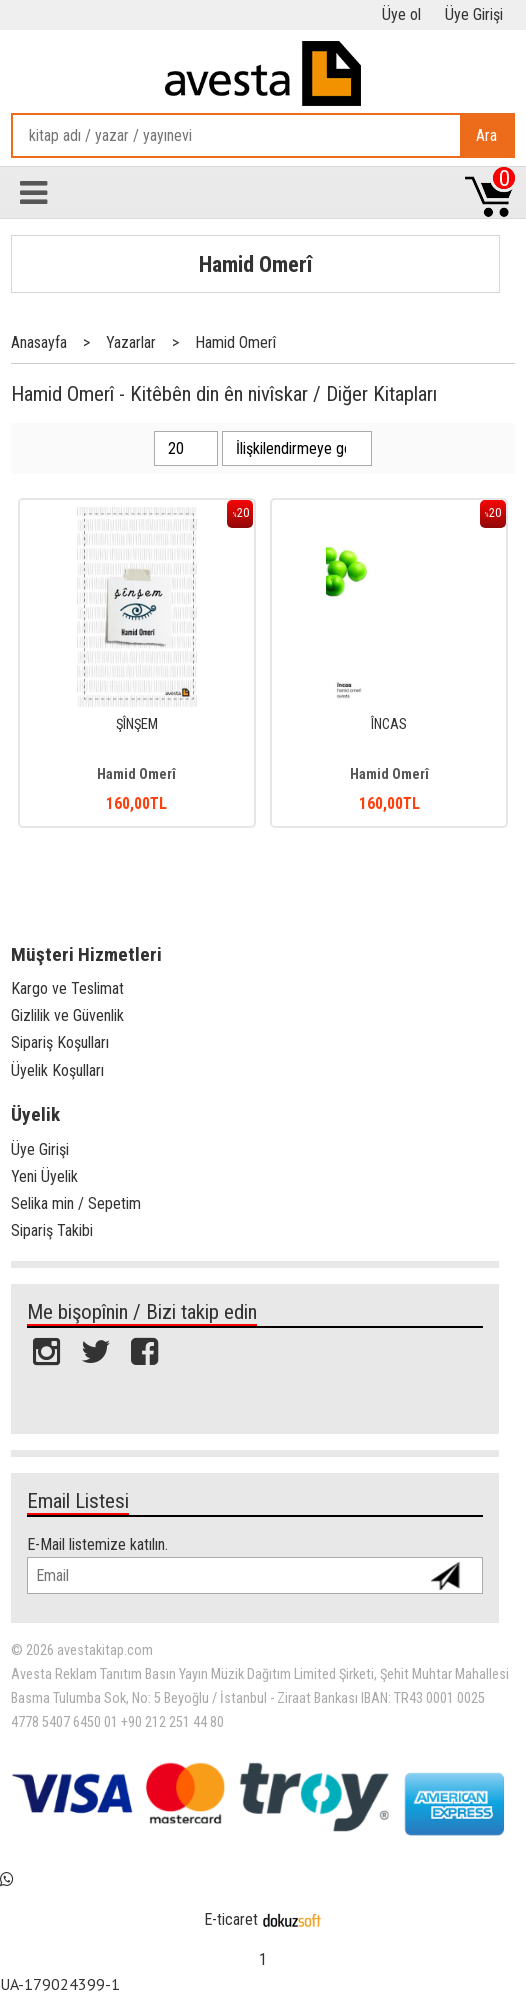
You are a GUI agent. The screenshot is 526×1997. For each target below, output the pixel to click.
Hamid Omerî (255, 264)
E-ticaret (231, 1919)
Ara (486, 135)
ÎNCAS (389, 724)
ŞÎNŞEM (137, 724)
